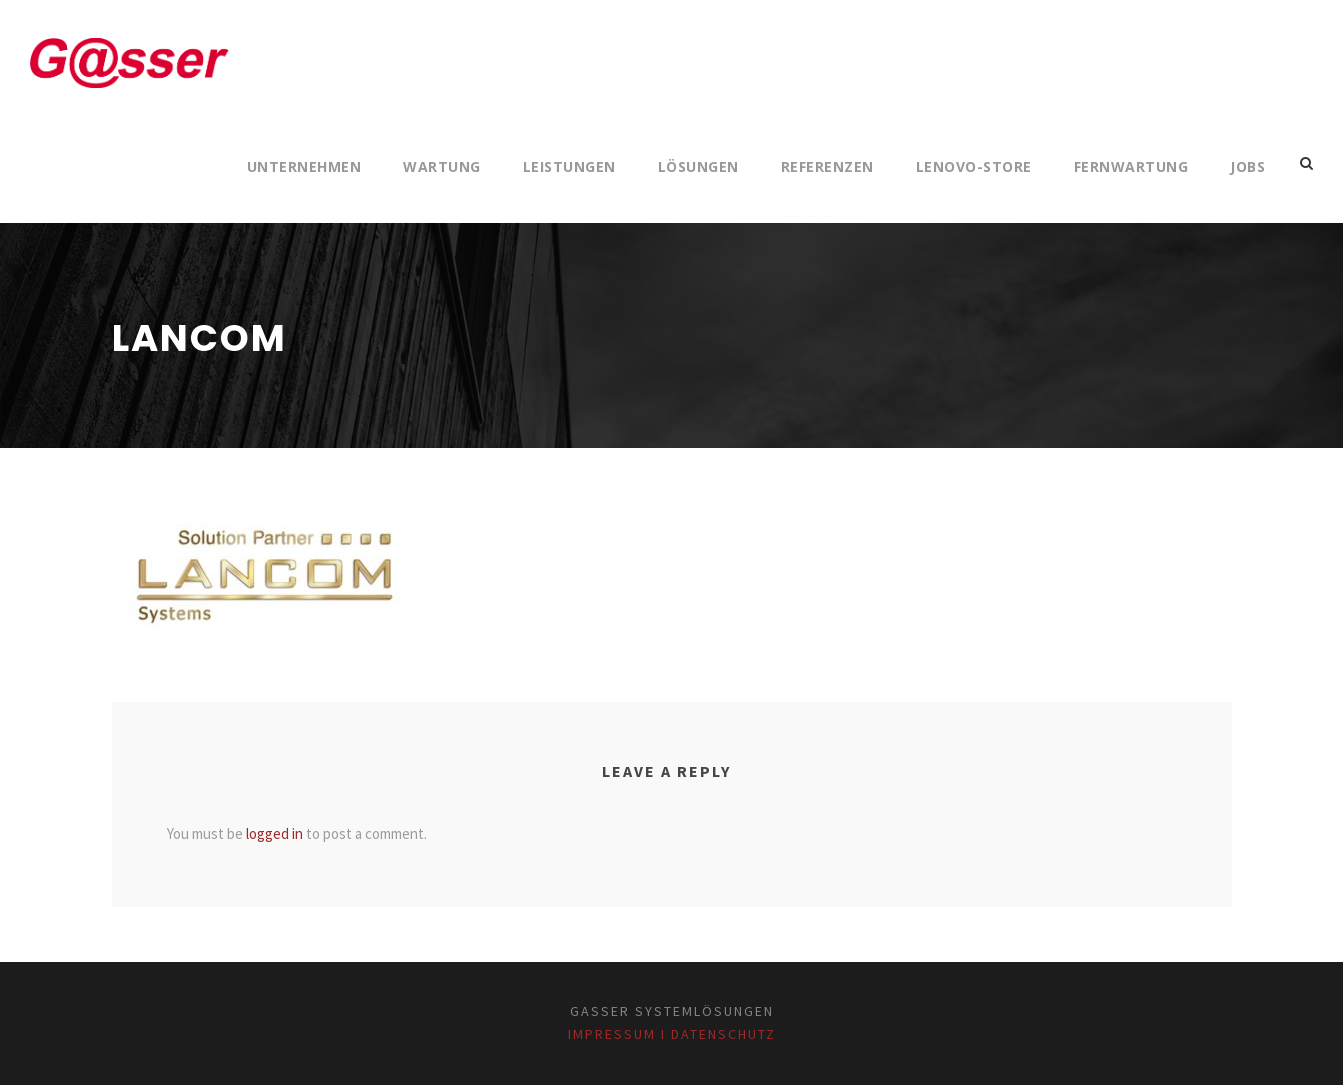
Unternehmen (304, 166)
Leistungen (569, 166)
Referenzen (827, 166)
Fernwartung (1131, 166)
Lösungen (698, 166)
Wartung (442, 166)
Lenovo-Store (974, 166)
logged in (274, 833)
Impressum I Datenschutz (672, 1034)
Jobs (1247, 166)
